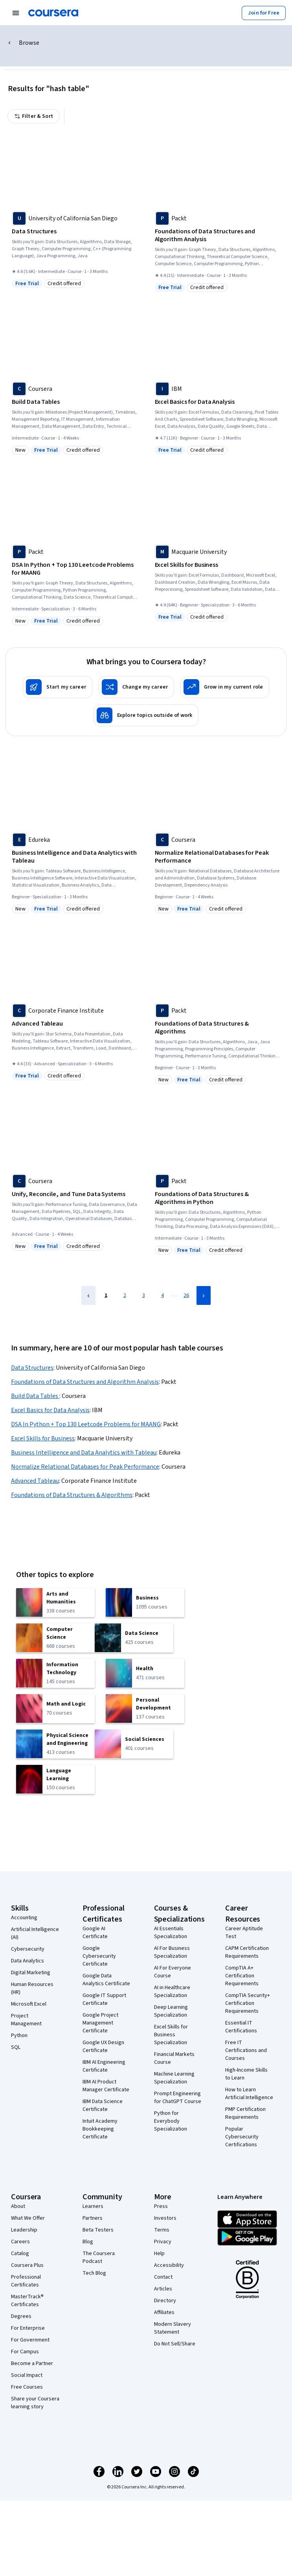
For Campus (25, 2352)
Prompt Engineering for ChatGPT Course (177, 2097)
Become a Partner (32, 2363)
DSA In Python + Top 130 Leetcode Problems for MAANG (86, 1424)
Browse (16, 42)
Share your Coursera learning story (35, 2403)
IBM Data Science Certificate (103, 2105)
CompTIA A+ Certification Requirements (242, 1976)
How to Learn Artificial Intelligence (249, 2093)
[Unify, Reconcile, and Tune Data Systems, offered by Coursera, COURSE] (75, 1194)
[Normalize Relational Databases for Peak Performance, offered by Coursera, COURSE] (218, 857)
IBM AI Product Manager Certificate (106, 2086)
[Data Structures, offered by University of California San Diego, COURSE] (75, 231)
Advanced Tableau (35, 1481)
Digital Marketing (30, 1973)
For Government (30, 2340)
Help (159, 2253)
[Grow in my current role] (224, 687)
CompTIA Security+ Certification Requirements (247, 2003)
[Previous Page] (88, 1295)
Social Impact (26, 2375)
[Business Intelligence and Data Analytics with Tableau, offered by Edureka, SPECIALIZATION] (75, 857)
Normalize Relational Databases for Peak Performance (85, 1466)
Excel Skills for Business (43, 1438)
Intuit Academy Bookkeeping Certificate (100, 2129)
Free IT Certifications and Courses (246, 2050)
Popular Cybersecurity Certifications (242, 2137)
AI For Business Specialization (172, 1952)
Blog (88, 2242)
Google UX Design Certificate (103, 2046)
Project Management (26, 2020)
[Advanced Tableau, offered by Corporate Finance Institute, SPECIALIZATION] (75, 1024)
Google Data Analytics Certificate (106, 1980)
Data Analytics (27, 1961)
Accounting (24, 1918)
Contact (163, 2277)
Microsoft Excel (28, 2004)
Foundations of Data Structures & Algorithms (71, 1495)
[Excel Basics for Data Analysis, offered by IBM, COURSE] (218, 402)
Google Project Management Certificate (100, 2023)
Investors (165, 2218)
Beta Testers (98, 2230)
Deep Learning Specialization (171, 2011)
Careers (20, 2242)
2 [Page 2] (124, 1295)
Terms (161, 2230)
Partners (93, 2218)
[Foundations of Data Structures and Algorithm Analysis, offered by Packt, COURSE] (218, 235)
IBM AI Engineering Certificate (104, 2066)
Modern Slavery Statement (172, 2328)
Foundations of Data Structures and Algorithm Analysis (85, 1382)
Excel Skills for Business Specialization (171, 2035)
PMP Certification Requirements (245, 2113)
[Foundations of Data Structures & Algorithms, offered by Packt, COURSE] (218, 1027)
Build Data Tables (35, 1396)
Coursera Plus (27, 2265)
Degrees (21, 2316)
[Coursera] (53, 13)
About (18, 2206)
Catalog (20, 2253)
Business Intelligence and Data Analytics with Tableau (83, 1452)
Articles (163, 2289)
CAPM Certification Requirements (247, 1952)
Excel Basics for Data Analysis (50, 1410)
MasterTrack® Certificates (27, 2301)
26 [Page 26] (186, 1295)
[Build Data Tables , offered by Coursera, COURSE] (75, 402)
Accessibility (169, 2265)
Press (161, 2206)
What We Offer (28, 2218)
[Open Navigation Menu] (15, 13)
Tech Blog (94, 2273)
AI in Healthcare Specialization (172, 1991)
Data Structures (32, 1367)
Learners (93, 2206)
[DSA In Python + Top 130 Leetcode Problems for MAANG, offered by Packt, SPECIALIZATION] (75, 569)
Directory (165, 2301)
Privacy (162, 2242)
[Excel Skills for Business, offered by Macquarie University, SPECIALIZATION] (218, 565)
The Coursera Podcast (99, 2257)
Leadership (24, 2230)
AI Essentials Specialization (170, 1932)
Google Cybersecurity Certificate (99, 1956)
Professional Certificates (26, 2281)
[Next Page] (204, 1295)
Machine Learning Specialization (174, 2078)
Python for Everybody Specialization (170, 2121)
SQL (15, 2047)
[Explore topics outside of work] (146, 715)
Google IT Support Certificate (104, 1999)
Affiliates (164, 2312)
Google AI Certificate (95, 1932)
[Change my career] (136, 687)
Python (19, 2035)
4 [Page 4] (162, 1295)
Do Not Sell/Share (174, 2344)
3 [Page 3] (143, 1295)
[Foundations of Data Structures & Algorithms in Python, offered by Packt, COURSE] (218, 1198)
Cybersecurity (27, 1949)
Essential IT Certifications (241, 2027)
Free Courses (27, 2387)
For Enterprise (28, 2328)
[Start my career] (57, 687)
